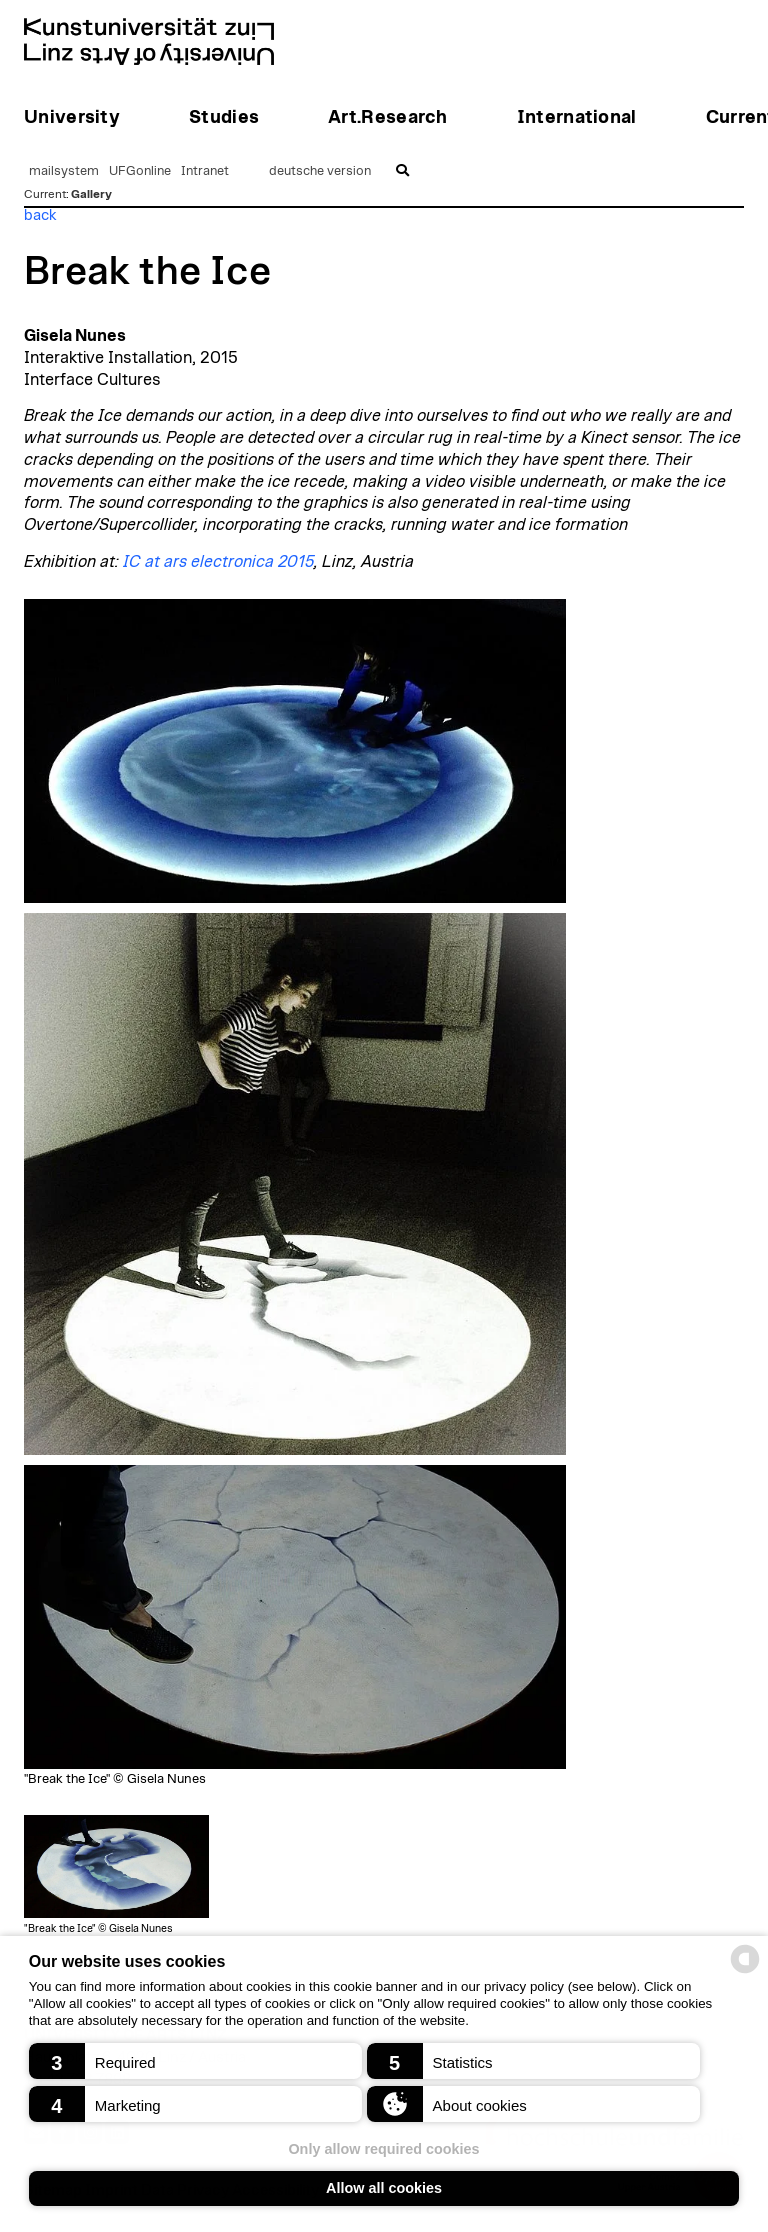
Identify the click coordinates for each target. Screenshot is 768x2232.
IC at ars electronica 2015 (218, 562)
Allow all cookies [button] (384, 2188)
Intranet (205, 171)
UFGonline (140, 171)
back (40, 215)
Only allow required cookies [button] (383, 2149)
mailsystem (64, 171)
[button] (195, 2061)
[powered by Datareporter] (745, 1971)
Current (45, 194)
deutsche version (320, 171)
